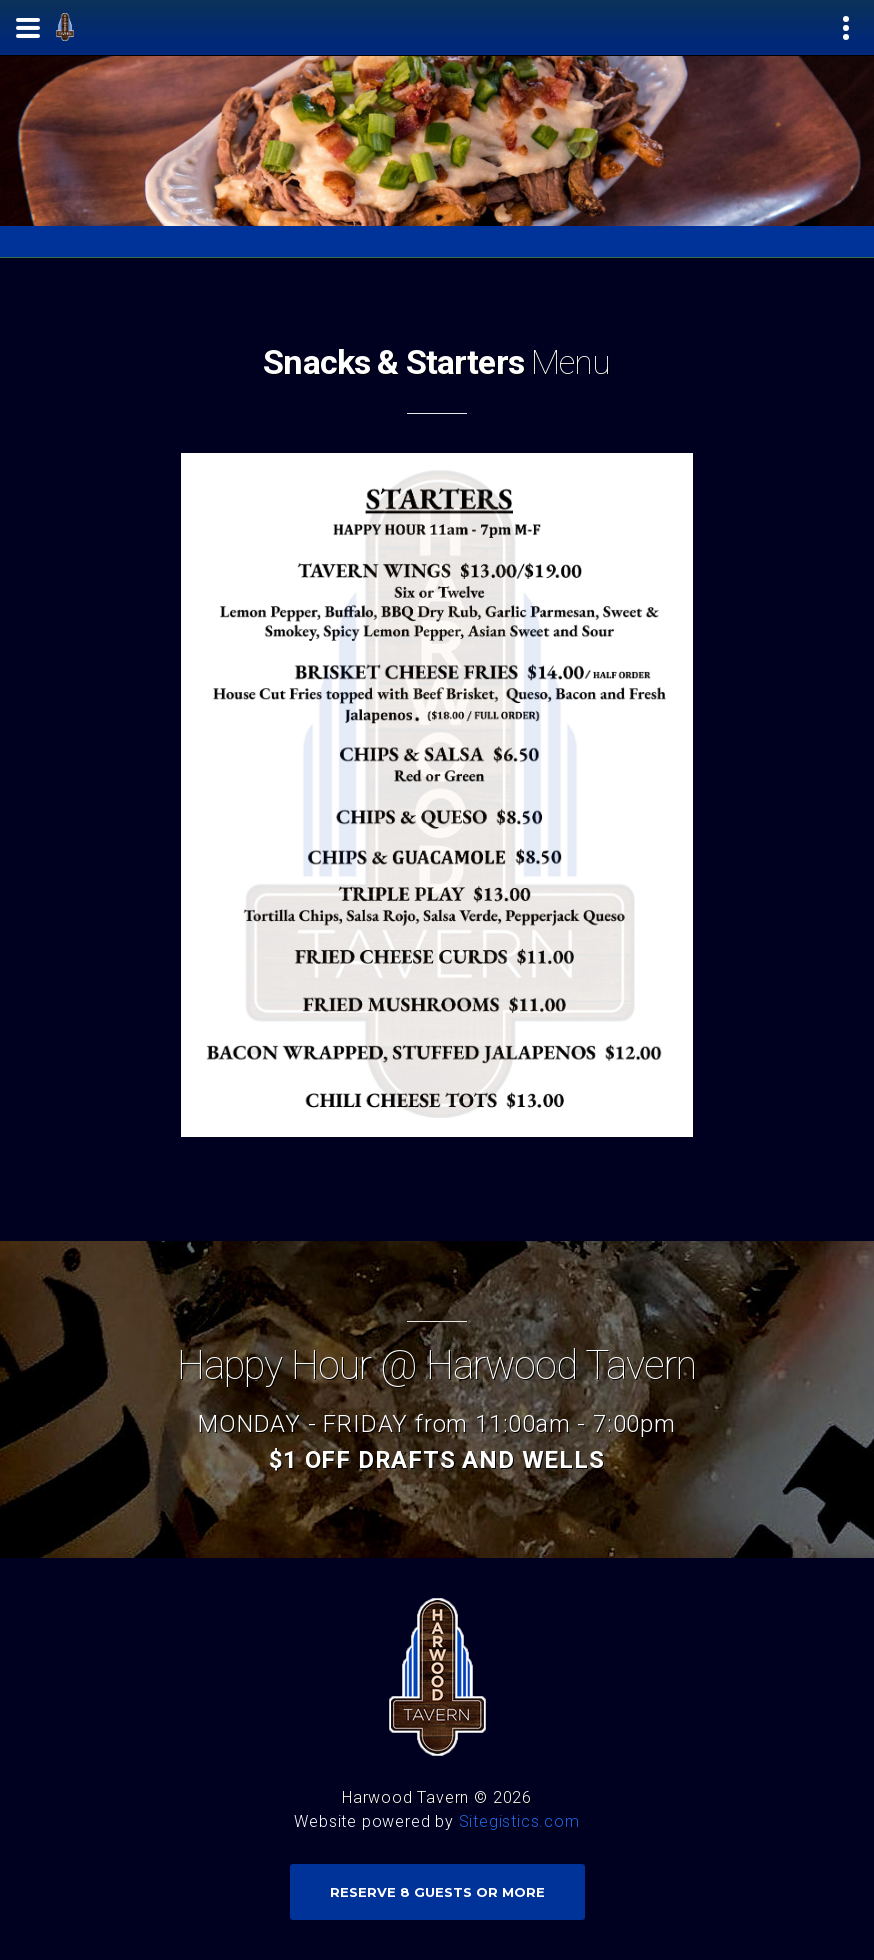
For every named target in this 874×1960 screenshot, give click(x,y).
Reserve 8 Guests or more (437, 1892)
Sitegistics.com (519, 1821)
